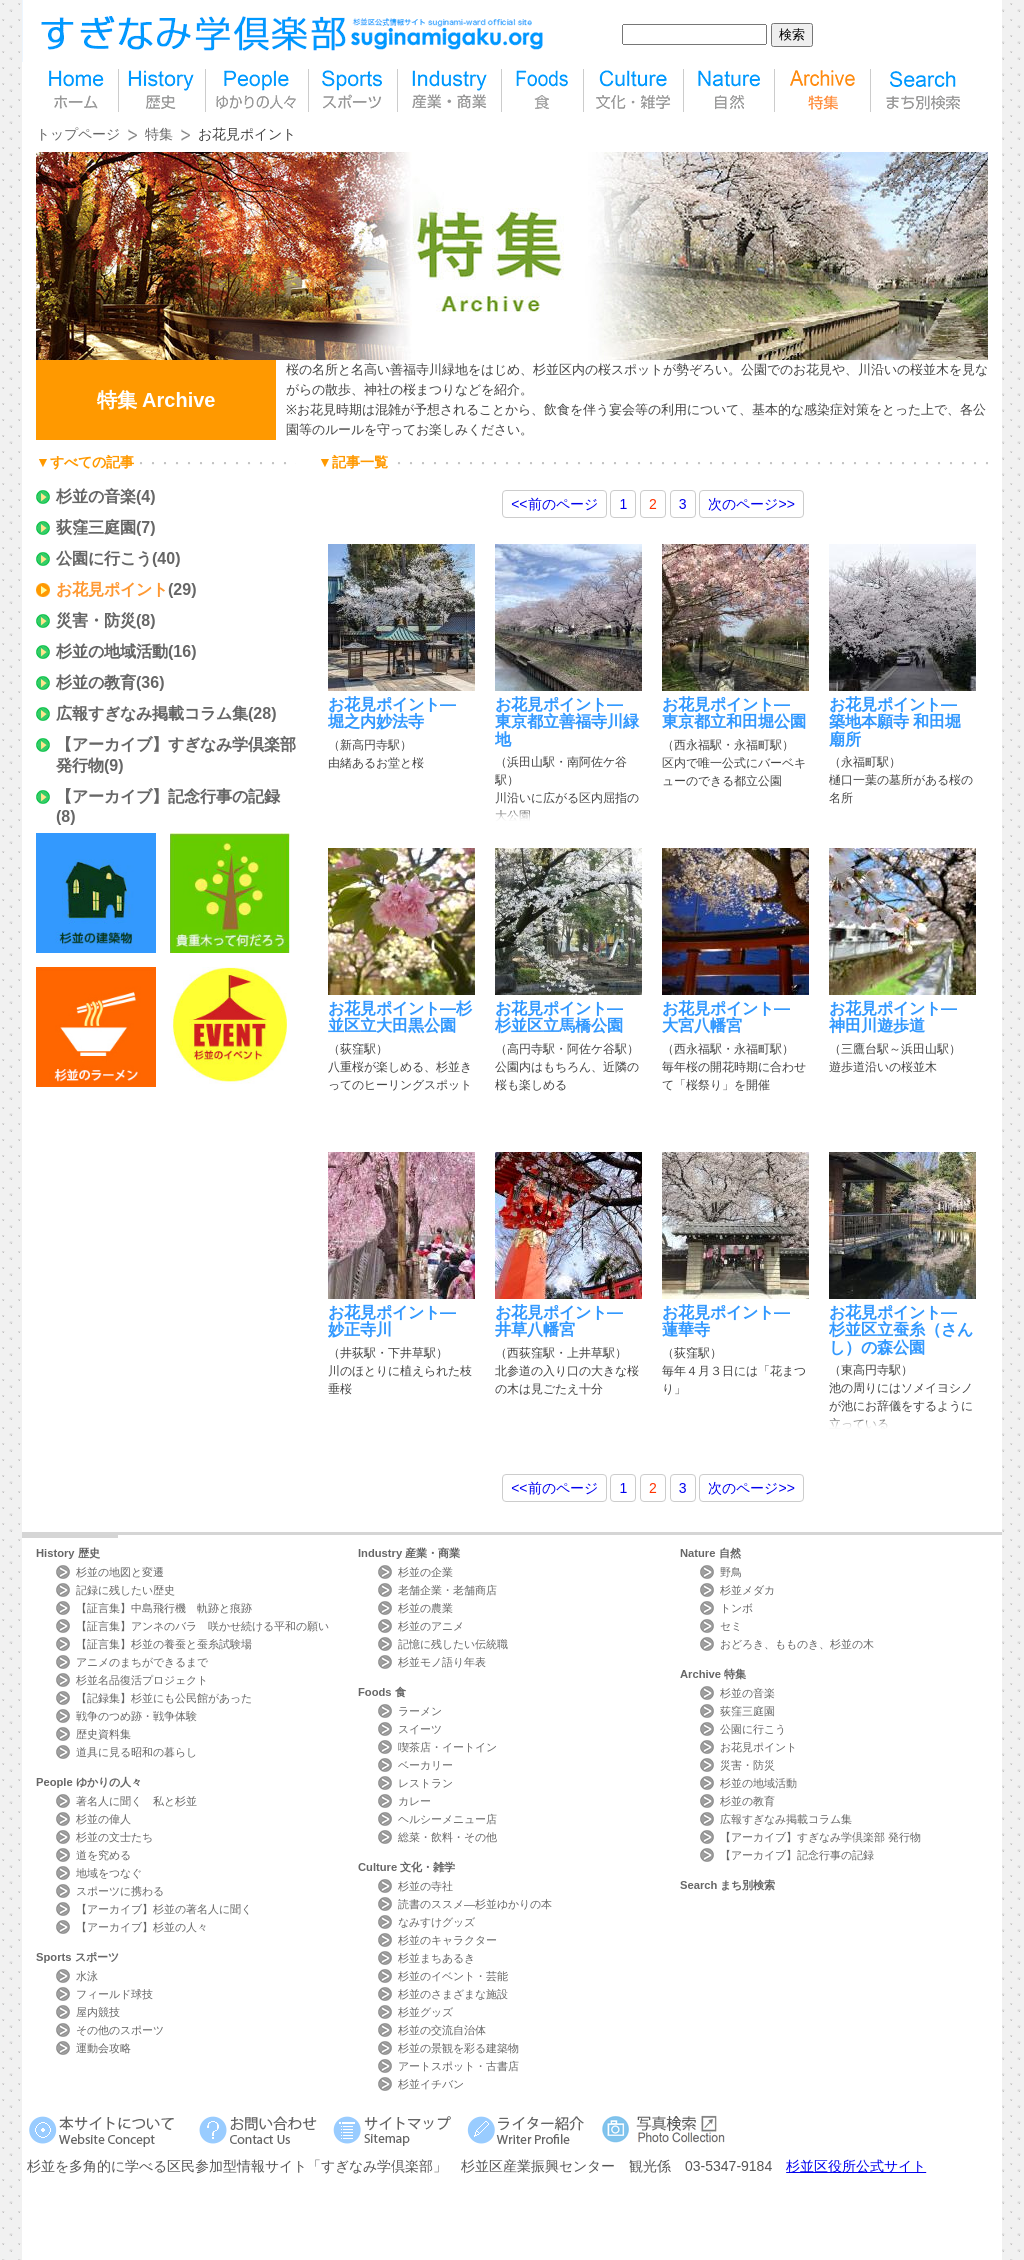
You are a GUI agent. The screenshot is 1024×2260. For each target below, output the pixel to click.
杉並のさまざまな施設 (453, 1994)
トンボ (736, 1608)
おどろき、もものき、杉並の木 (797, 1644)
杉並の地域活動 (112, 651)
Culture (406, 1867)
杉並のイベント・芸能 (453, 1976)
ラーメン (420, 1711)
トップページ (78, 134)
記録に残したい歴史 (125, 1590)
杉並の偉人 (103, 1819)
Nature (710, 1553)
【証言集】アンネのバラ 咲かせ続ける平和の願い (202, 1626)
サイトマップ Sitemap (395, 2129)
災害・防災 (96, 620)
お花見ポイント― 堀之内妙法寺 (392, 713)
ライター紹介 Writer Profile (529, 2129)
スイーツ (420, 1729)
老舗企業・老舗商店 (447, 1590)
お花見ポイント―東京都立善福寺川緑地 (567, 722)
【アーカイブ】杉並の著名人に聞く (164, 1909)
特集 (822, 90)
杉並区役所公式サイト (856, 2166)
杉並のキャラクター (447, 1940)
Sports (77, 1957)
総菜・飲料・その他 (447, 1837)
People (89, 1782)
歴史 (162, 90)
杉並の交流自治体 (442, 2030)
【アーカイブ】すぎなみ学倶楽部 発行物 (820, 1837)
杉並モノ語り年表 (442, 1662)
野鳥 (731, 1572)
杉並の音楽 (96, 496)
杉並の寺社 (425, 1886)
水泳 (87, 1976)
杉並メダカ (747, 1590)
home (77, 90)
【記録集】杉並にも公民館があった (164, 1698)
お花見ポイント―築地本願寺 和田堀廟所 (895, 722)
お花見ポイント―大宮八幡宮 (726, 1017)
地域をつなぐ (109, 1873)
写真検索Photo (664, 2129)
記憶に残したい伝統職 (453, 1644)
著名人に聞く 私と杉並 (136, 1801)
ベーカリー (425, 1765)
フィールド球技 (114, 1994)
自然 (729, 90)
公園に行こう (104, 558)
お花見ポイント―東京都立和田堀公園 (734, 713)
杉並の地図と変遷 (120, 1572)
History (68, 1553)
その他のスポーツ (120, 2030)
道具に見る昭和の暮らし (136, 1752)
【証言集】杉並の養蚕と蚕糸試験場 (164, 1644)
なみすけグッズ (436, 1922)
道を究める (103, 1855)
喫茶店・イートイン (447, 1747)
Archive (713, 1674)
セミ (731, 1626)
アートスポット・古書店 (458, 2066)
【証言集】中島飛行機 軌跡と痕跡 (164, 1608)
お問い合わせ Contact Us (261, 2129)
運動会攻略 (103, 2048)
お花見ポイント (112, 589)
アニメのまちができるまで (142, 1662)
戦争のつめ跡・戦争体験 (136, 1716)
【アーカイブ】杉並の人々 (142, 1927)
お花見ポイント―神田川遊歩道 (893, 1017)
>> (751, 504)
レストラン (425, 1783)
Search (727, 1885)
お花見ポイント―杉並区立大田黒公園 (400, 1017)
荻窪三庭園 (96, 527)
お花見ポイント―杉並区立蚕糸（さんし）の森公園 (901, 1330)
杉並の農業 (425, 1608)
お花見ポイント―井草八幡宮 (559, 1321)
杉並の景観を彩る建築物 (458, 2048)
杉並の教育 (96, 682)
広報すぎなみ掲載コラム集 (152, 713)
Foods (382, 1692)
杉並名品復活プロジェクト (142, 1680)
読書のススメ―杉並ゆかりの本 (475, 1904)
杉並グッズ (425, 2012)
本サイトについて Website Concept (109, 2129)
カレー (414, 1801)
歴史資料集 (103, 1734)
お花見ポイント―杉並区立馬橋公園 (559, 1017)
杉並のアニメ (431, 1626)
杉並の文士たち (114, 1837)
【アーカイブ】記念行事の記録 (168, 796)
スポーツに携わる (120, 1891)
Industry (409, 1553)
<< (554, 504)
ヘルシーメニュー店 (447, 1819)
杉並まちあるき (436, 1958)
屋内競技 (98, 2012)
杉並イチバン (431, 2084)
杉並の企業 (425, 1572)
